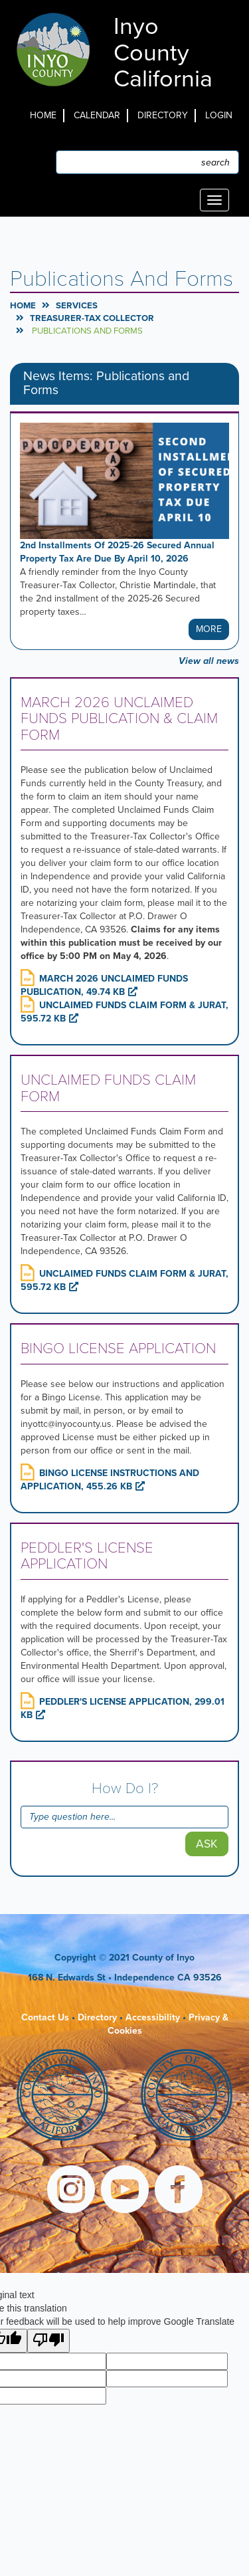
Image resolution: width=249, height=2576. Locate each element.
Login (218, 115)
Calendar (97, 115)
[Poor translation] (48, 2341)
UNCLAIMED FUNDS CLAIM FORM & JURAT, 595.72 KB (124, 1012)
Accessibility (152, 2017)
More (209, 629)
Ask (207, 1844)
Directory (162, 115)
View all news (209, 661)
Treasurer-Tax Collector (92, 318)
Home (43, 115)
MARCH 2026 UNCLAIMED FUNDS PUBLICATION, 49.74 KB (104, 985)
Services (77, 305)
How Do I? (125, 1788)
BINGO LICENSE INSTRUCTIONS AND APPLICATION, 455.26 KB (110, 1479)
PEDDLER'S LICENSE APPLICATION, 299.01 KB (122, 1708)
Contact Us (45, 2017)
